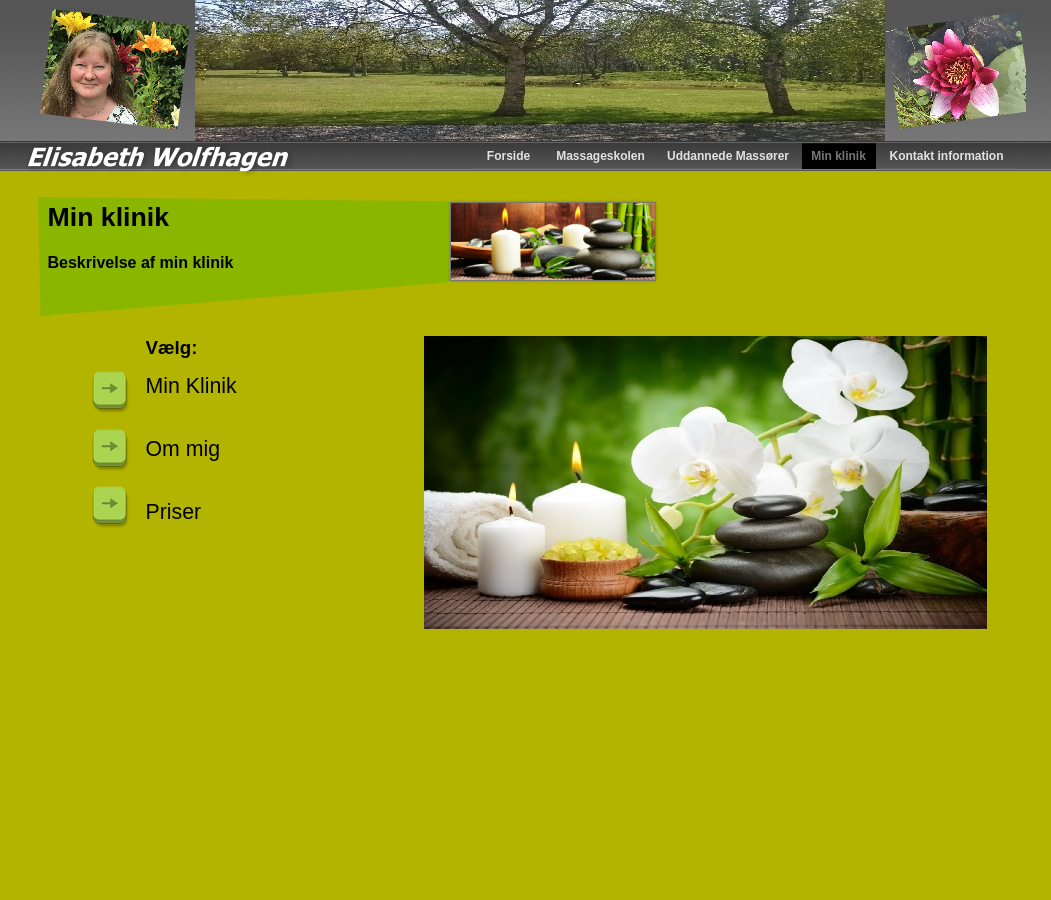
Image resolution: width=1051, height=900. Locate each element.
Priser (174, 512)
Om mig (183, 449)
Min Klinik (191, 386)
